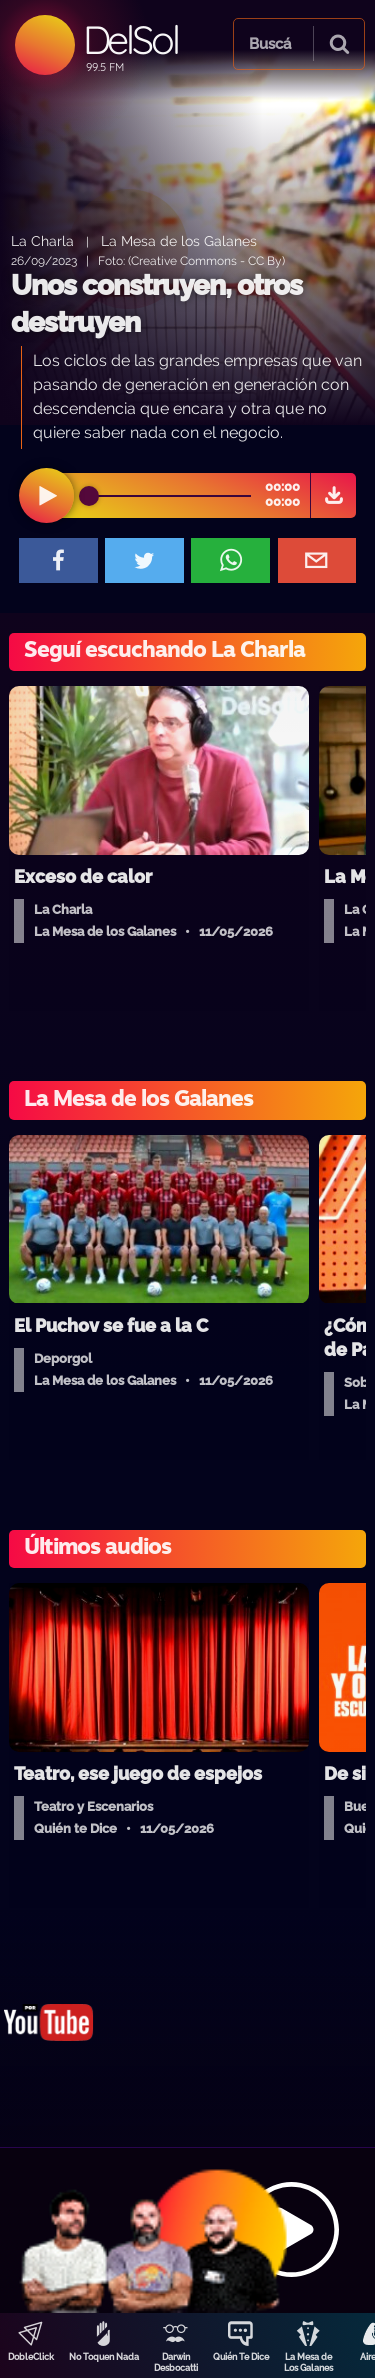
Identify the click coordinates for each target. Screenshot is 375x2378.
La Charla (42, 240)
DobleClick (31, 2357)
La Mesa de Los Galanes (308, 2362)
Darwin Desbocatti (176, 2362)
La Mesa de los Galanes (179, 240)
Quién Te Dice (241, 2357)
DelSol (130, 39)
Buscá (270, 44)
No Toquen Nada (104, 2357)
